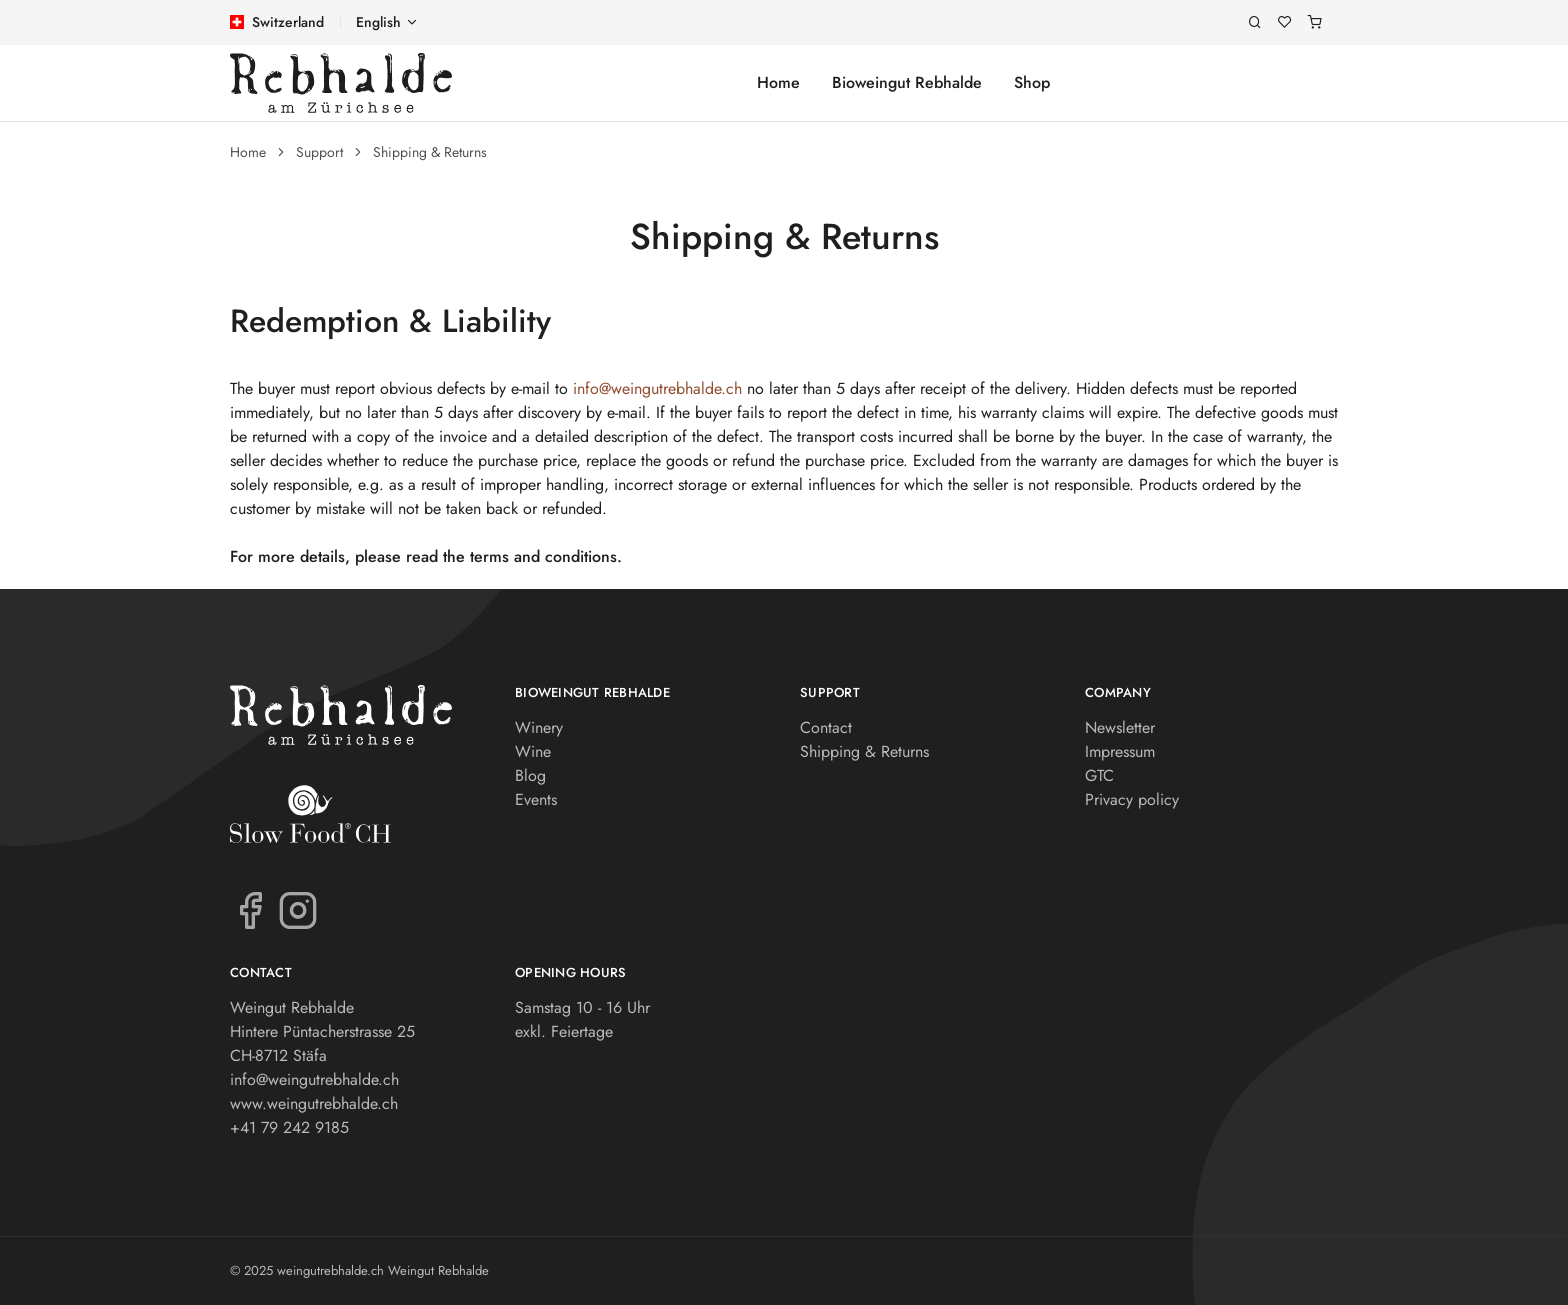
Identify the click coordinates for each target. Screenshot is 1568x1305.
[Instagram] (298, 909)
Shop (1032, 82)
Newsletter (1120, 727)
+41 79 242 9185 (289, 1127)
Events (536, 799)
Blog (530, 775)
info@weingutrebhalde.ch (657, 388)
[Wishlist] (1285, 22)
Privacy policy (1132, 799)
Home (778, 82)
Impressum (1120, 751)
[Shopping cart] (1315, 22)
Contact (826, 727)
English (378, 22)
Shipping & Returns (430, 152)
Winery (539, 727)
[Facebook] (250, 909)
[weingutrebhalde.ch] (341, 83)
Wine (533, 751)
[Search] (1255, 22)
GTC (1099, 775)
